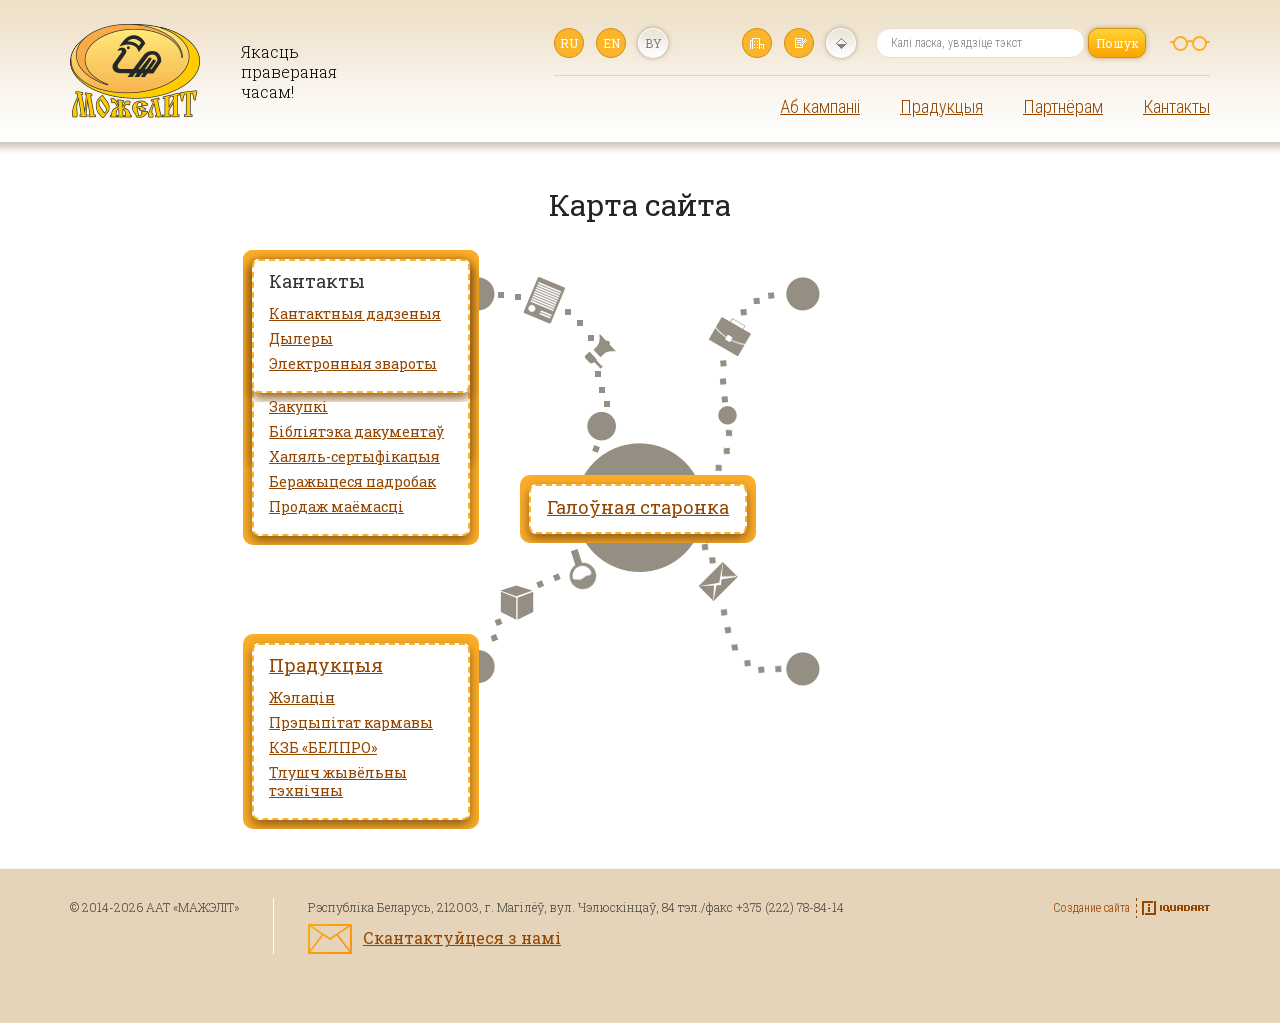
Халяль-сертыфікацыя (354, 456)
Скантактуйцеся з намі (462, 937)
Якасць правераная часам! (288, 71)
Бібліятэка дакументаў (356, 431)
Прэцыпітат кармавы (351, 722)
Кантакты (1176, 106)
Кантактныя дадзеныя (355, 313)
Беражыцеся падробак (352, 481)
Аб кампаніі (820, 106)
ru (569, 43)
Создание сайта (1091, 908)
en (611, 43)
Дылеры (301, 338)
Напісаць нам (799, 43)
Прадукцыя (941, 106)
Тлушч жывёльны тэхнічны (338, 781)
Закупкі (298, 406)
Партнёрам (1063, 106)
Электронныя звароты (353, 363)
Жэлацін (302, 697)
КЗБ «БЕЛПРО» (323, 747)
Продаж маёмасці (336, 506)
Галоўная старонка (757, 43)
